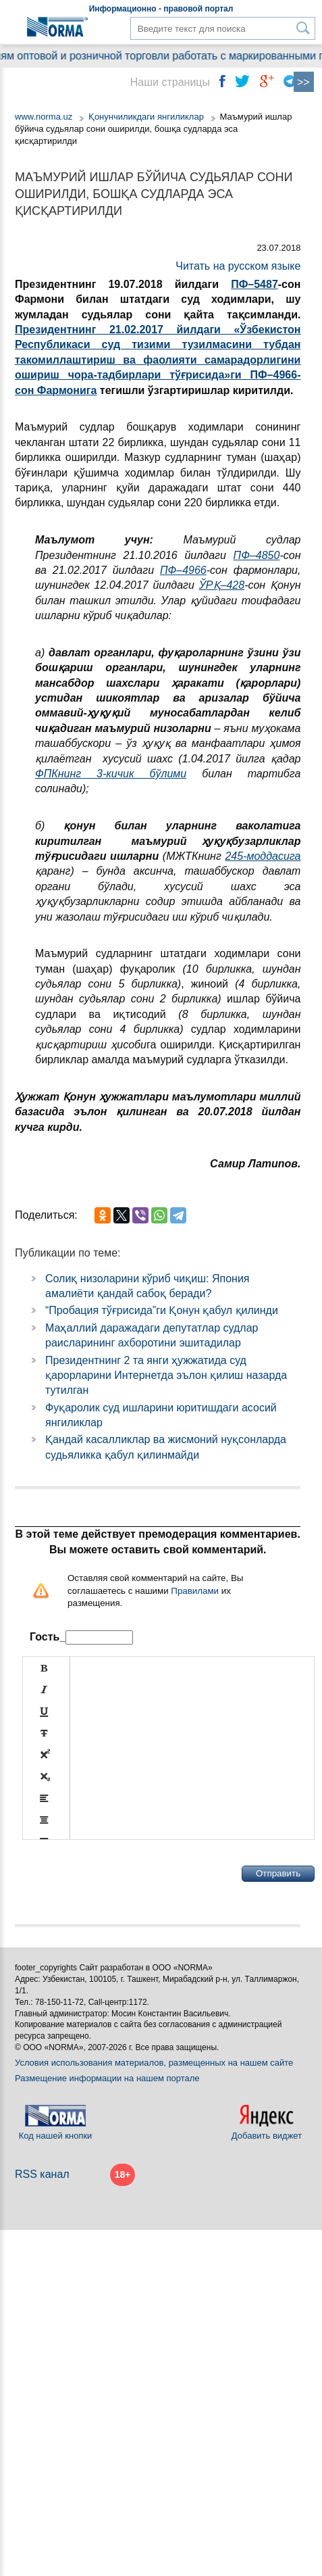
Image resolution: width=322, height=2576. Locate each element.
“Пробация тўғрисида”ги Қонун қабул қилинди (161, 1310)
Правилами (195, 1591)
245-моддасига (262, 856)
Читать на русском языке (238, 266)
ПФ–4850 (257, 555)
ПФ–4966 (183, 570)
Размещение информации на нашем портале (107, 2078)
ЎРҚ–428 (222, 585)
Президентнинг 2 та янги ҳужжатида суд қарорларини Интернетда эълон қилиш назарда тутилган (166, 1375)
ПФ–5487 (254, 284)
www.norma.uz (43, 117)
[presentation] (124, 1873)
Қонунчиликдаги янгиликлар (147, 117)
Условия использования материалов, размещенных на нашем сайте (154, 2063)
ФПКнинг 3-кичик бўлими (110, 773)
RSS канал (42, 2174)
